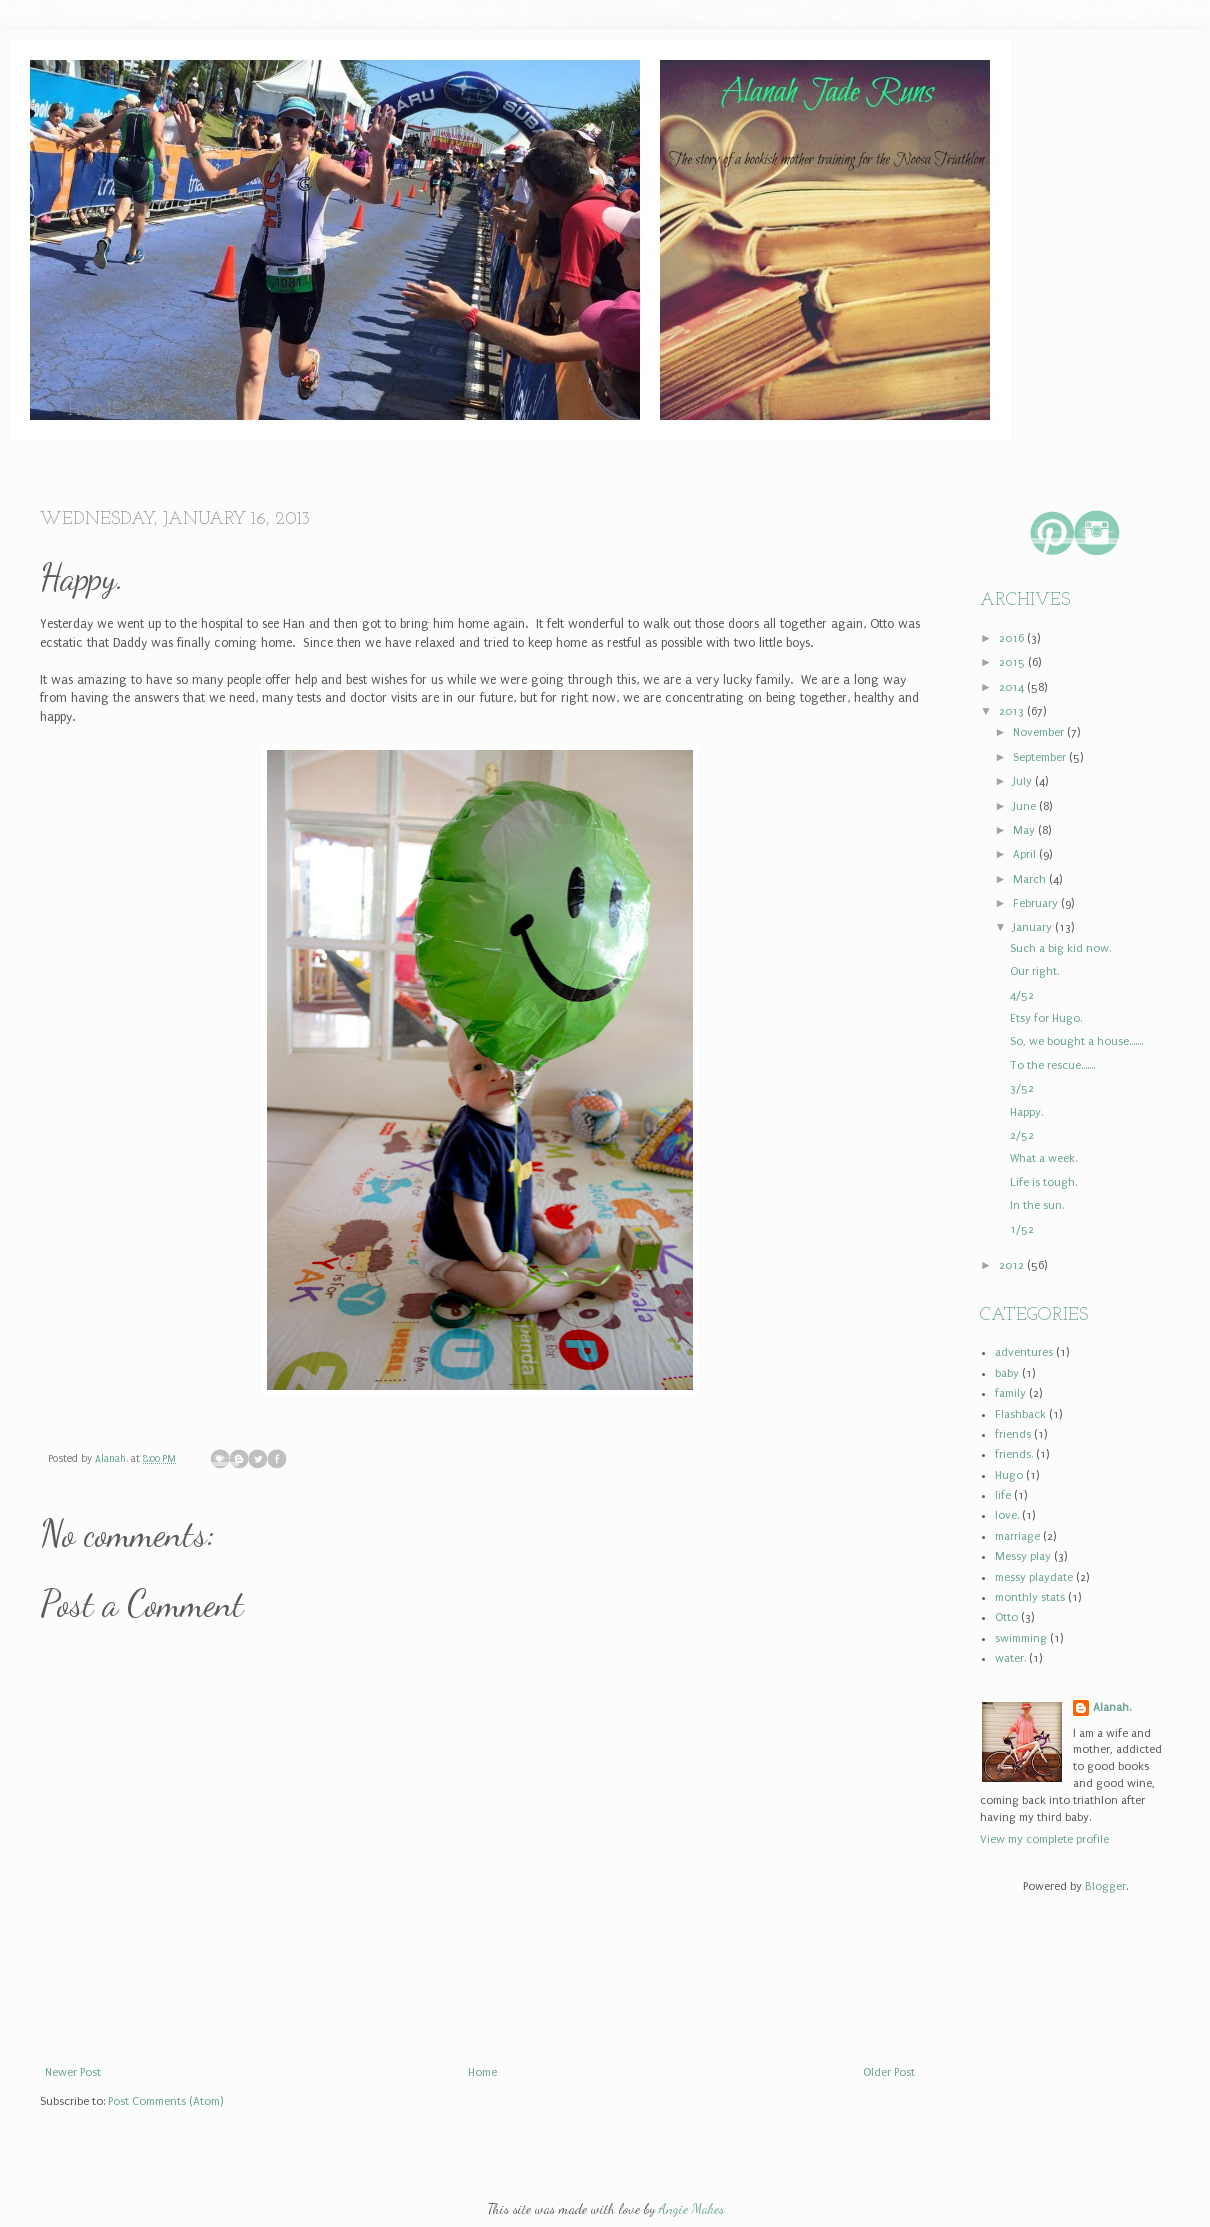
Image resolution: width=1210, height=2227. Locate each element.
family (1010, 1393)
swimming (1021, 1638)
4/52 (1022, 995)
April (1026, 854)
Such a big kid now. (1060, 948)
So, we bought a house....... (1076, 1041)
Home (95, 410)
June (1026, 806)
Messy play (1023, 1556)
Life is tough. (1043, 1182)
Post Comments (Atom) (165, 2101)
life (1003, 1495)
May (1025, 830)
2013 (1013, 711)
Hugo (1009, 1475)
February (1037, 903)
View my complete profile (1044, 1839)
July (1024, 781)
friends (1013, 1434)
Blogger (1105, 1886)
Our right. (1034, 971)
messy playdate (1034, 1577)
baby (1007, 1373)
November (1040, 732)
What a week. (1043, 1158)
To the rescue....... (1052, 1065)
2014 (1013, 687)
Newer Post (73, 2072)
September (1041, 757)
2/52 (1022, 1135)
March (1031, 879)
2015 (1013, 662)
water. (1010, 1658)
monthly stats (1030, 1597)
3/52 (1022, 1088)
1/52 (1022, 1229)
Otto (1006, 1617)
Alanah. (113, 1459)
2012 (1013, 1265)
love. (1007, 1515)
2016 (1013, 638)
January (1034, 927)
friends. (1014, 1454)
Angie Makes (691, 2208)
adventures (1024, 1352)
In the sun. (1037, 1205)
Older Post (889, 2072)
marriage (1017, 1536)
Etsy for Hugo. (1046, 1018)
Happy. (1026, 1112)
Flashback (1020, 1414)
